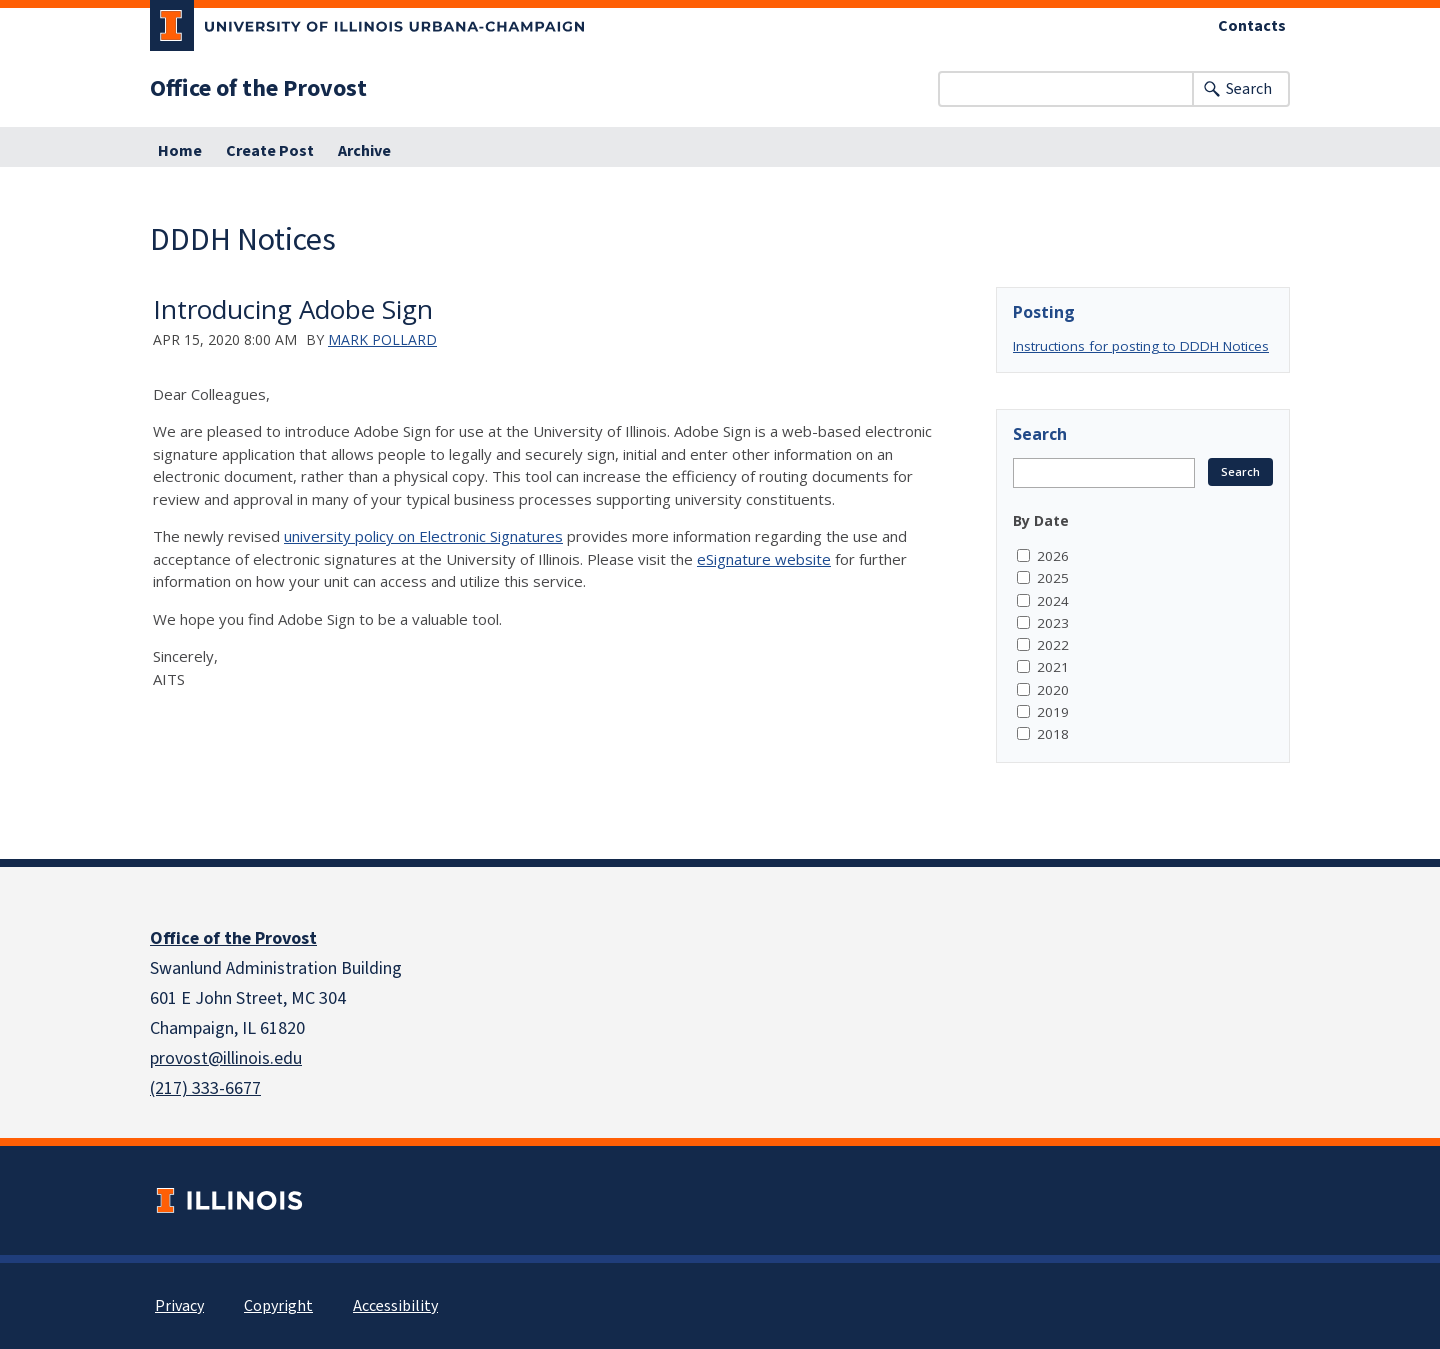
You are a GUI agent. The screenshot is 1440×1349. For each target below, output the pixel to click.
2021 (1053, 667)
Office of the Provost (258, 89)
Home (180, 151)
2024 (1053, 601)
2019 (1053, 712)
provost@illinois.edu (226, 1058)
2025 (1053, 578)
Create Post (270, 151)
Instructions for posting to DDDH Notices (1141, 346)
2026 (1053, 556)
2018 (1053, 734)
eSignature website (764, 559)
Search (1249, 89)
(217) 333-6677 (205, 1088)
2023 (1053, 623)
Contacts (1252, 26)
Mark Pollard (382, 339)
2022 (1053, 645)
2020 (1053, 690)
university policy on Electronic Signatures (423, 536)
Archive (364, 151)
